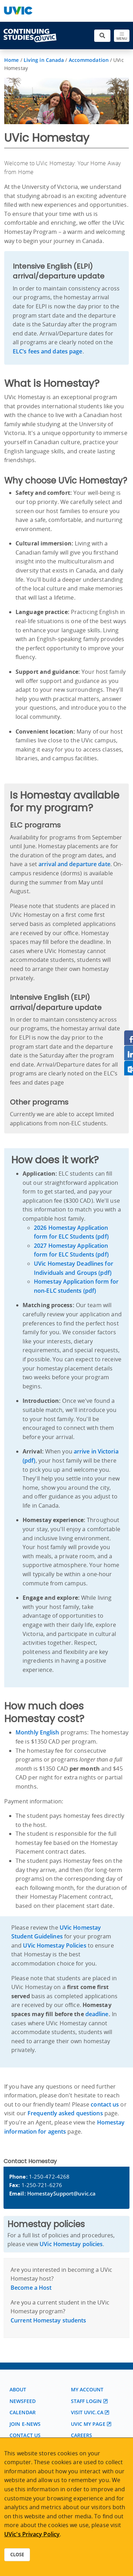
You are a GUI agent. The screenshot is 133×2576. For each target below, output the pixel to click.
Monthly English (37, 1732)
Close (17, 2554)
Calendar (23, 2412)
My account (87, 2389)
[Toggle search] (102, 36)
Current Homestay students (48, 2320)
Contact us (25, 2435)
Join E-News (25, 2424)
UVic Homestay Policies (54, 1945)
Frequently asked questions (65, 2113)
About (18, 2389)
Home (11, 60)
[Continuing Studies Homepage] (30, 35)
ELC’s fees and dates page (48, 351)
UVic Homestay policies (71, 2244)
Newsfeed (23, 2401)
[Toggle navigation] (121, 36)
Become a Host (31, 2287)
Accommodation (89, 60)
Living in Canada (44, 60)
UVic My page (88, 2424)
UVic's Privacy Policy (32, 2534)
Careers (81, 2435)
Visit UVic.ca (87, 2412)
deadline (97, 2014)
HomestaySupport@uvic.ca (61, 2193)
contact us (105, 2104)
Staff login (86, 2401)
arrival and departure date (74, 864)
